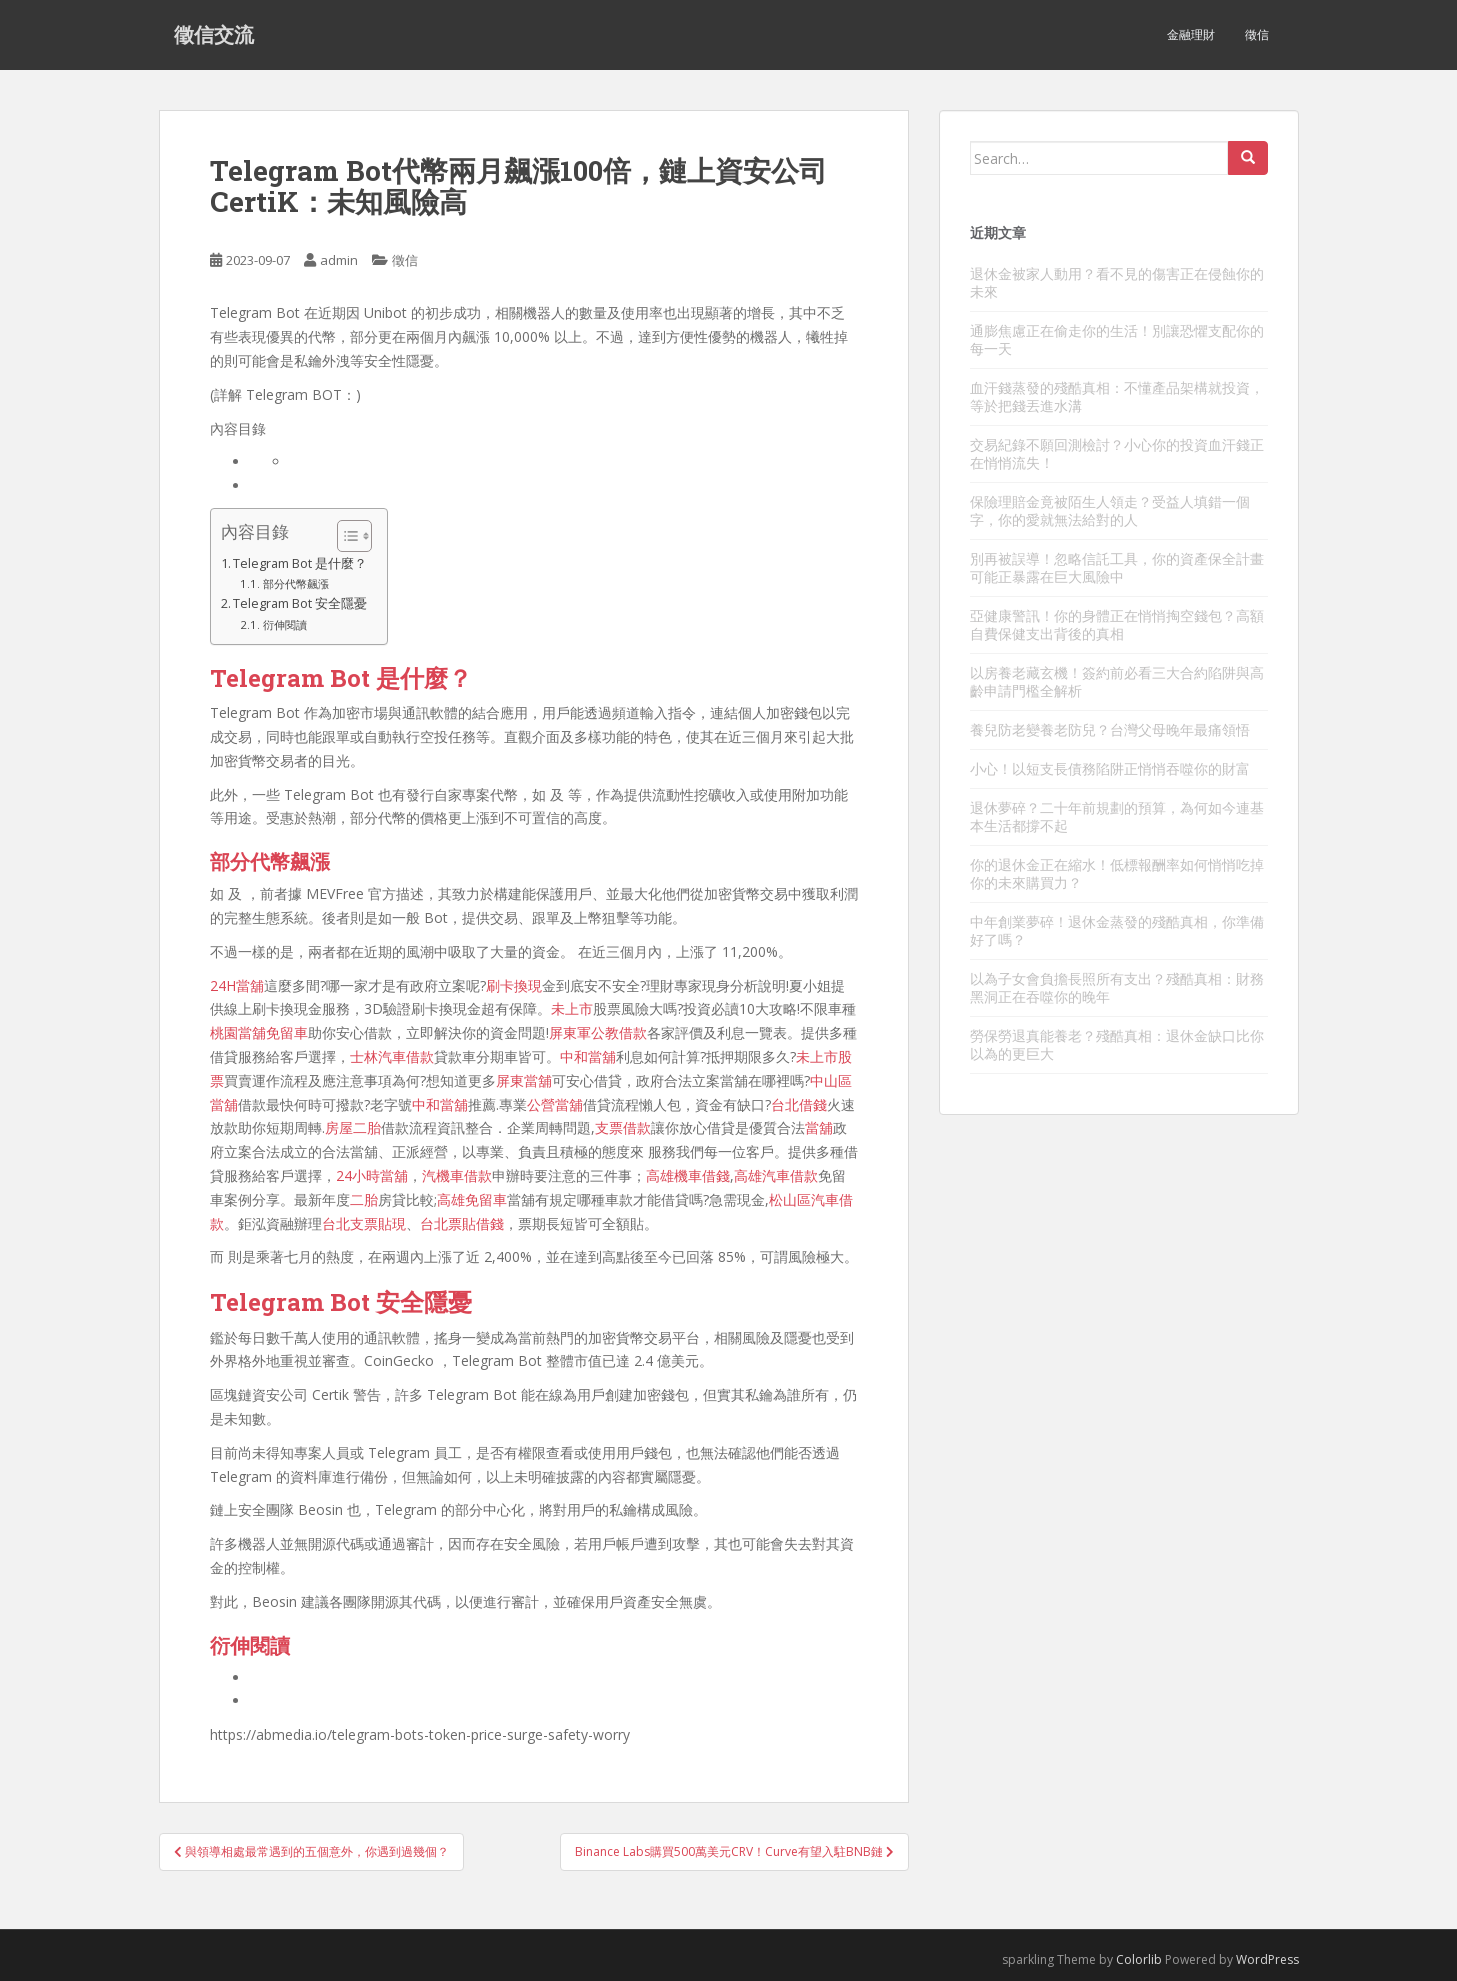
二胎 (364, 1199)
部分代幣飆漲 (296, 583)
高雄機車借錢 (688, 1175)
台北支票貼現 (364, 1223)
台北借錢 (799, 1104)
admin (339, 260)
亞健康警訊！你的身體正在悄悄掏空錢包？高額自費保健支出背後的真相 (1117, 624)
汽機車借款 (457, 1175)
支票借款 (623, 1127)
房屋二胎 (353, 1127)
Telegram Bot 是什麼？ (300, 563)
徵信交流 (214, 35)
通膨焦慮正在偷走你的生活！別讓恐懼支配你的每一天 (1117, 339)
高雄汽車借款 (776, 1175)
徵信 (1257, 34)
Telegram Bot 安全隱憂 (300, 603)
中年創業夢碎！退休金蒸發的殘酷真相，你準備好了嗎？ (1117, 930)
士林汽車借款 (392, 1056)
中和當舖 (588, 1056)
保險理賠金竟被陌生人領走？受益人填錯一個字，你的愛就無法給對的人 (1110, 510)
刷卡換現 (514, 985)
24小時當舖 (372, 1175)
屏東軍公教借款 (598, 1032)
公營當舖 (555, 1104)
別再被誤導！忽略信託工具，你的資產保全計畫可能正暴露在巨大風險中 (1117, 567)
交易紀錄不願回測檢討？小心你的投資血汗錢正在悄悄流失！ (1117, 453)
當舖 (819, 1127)
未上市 (572, 1008)
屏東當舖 (524, 1080)
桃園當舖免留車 (259, 1032)
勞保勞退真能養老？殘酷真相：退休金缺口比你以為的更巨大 (1117, 1044)
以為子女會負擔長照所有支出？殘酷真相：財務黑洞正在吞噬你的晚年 (1117, 987)
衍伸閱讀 (285, 624)
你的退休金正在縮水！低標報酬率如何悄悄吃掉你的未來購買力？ (1117, 873)
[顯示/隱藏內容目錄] (344, 536)
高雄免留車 (472, 1199)
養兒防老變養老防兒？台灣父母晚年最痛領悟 (1110, 729)
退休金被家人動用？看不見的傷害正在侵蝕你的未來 (1117, 282)
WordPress (1267, 1959)
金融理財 (1191, 34)
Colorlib (1139, 1959)
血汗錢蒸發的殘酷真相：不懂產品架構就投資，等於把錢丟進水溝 (1117, 396)
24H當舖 (237, 985)
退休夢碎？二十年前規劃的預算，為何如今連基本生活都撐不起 (1117, 816)
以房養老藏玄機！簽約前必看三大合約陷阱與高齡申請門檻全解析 (1117, 681)
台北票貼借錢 (462, 1223)
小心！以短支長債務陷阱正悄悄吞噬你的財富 (1110, 768)
